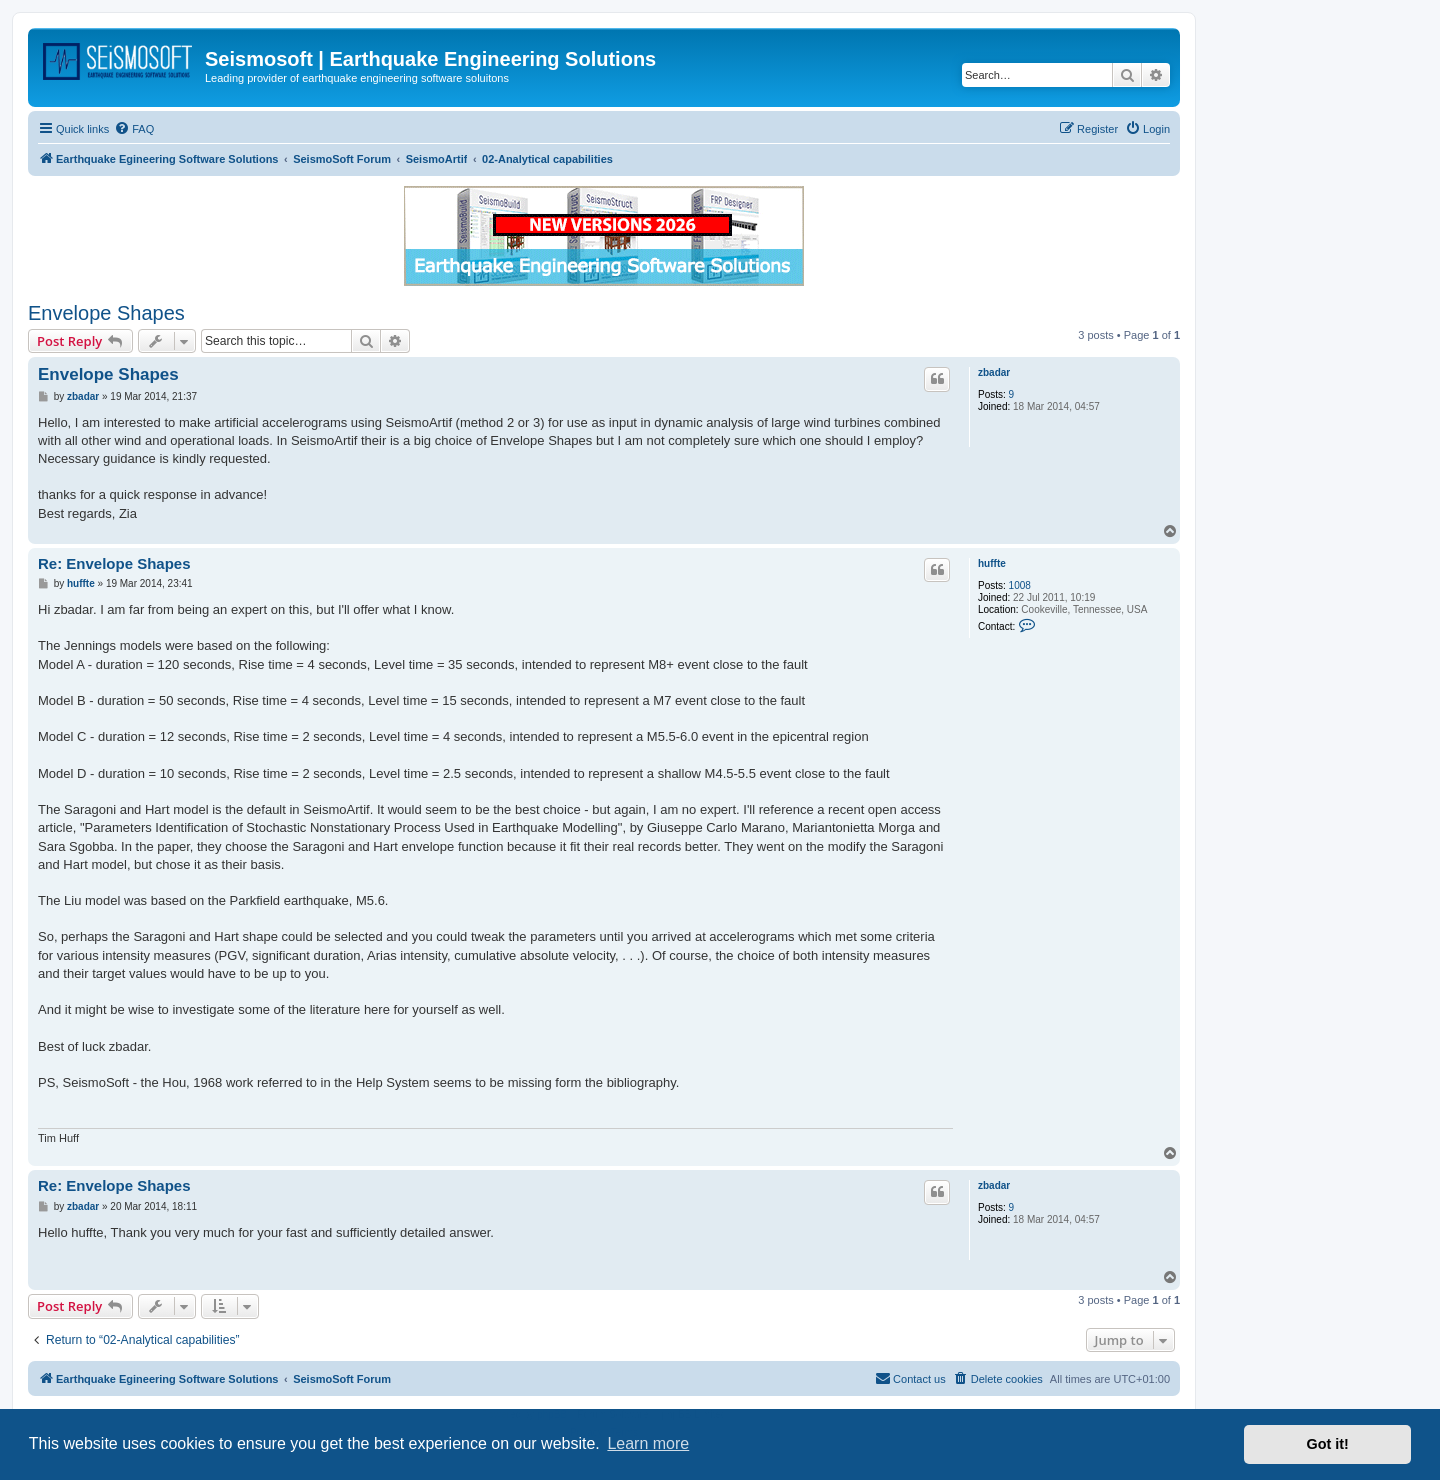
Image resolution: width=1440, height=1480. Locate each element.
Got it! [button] (1328, 1444)
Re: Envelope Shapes (114, 563)
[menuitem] (134, 129)
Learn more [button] (648, 1443)
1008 (1020, 585)
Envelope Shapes (106, 313)
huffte (992, 563)
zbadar (994, 372)
